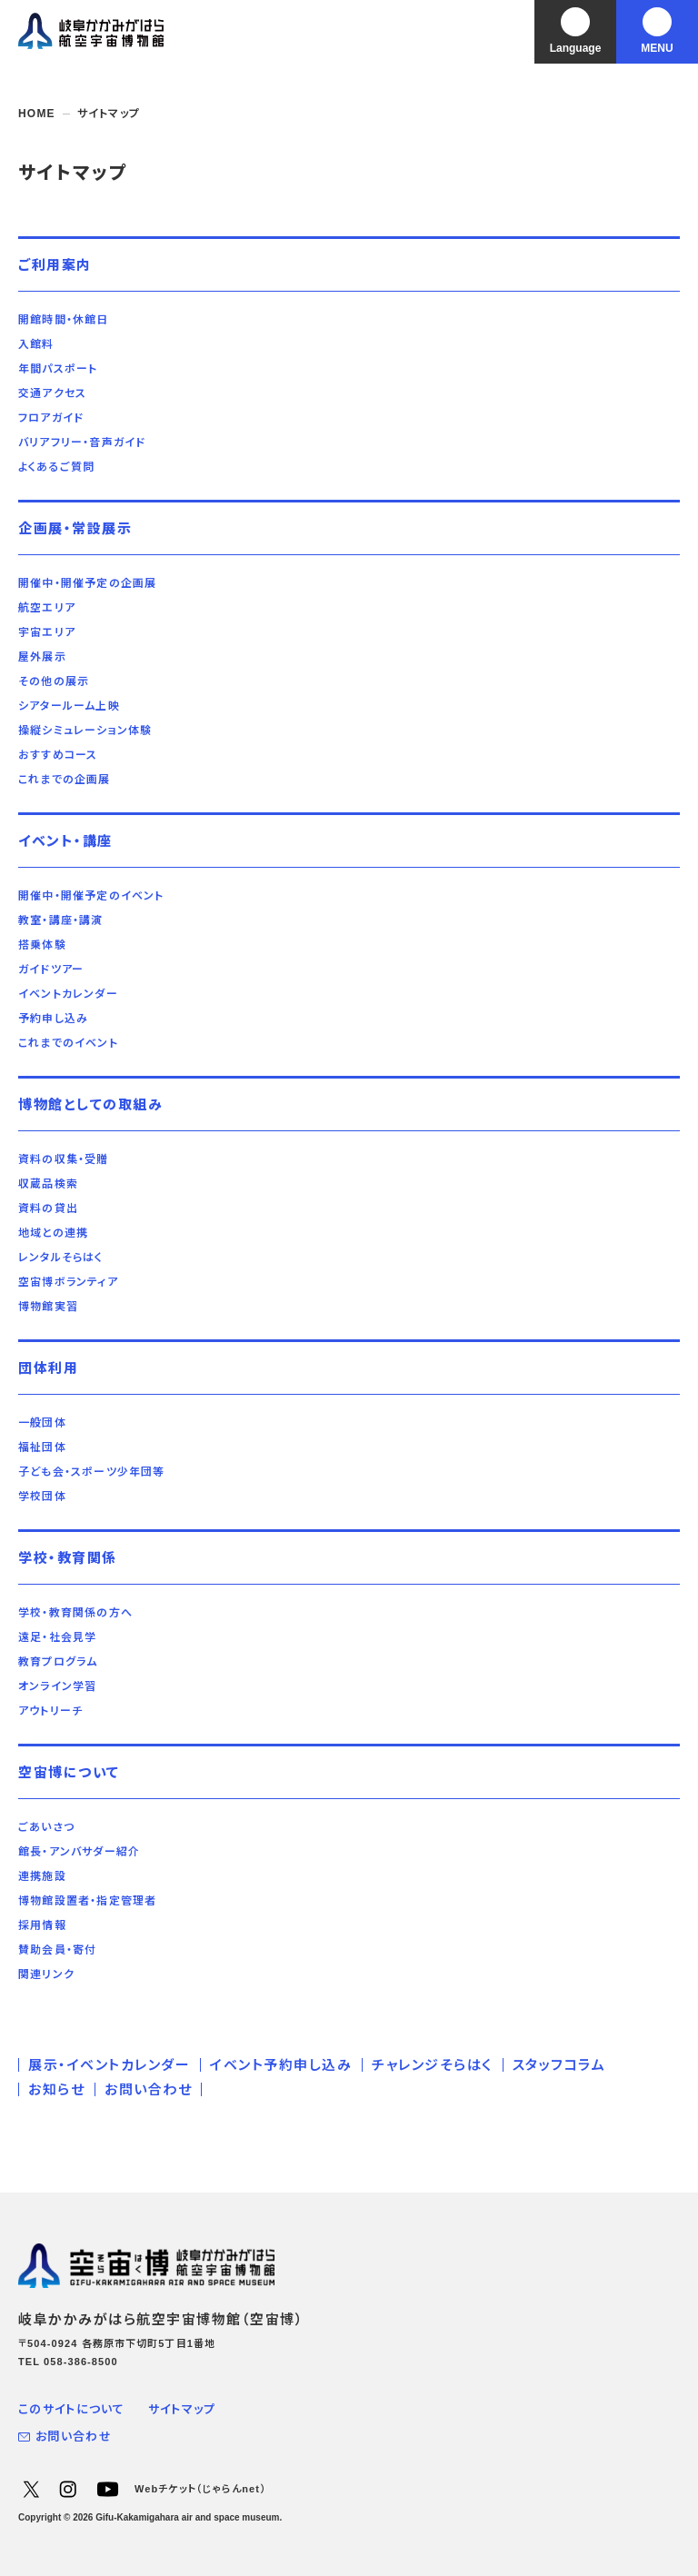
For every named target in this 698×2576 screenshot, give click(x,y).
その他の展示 (53, 681)
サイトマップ (182, 2409)
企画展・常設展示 (75, 528)
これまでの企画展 (64, 779)
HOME (36, 113)
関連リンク (46, 1974)
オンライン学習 (57, 1686)
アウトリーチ (50, 1711)
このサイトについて (71, 2409)
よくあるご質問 (56, 467)
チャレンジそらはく (432, 2065)
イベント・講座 (65, 841)
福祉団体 (42, 1447)
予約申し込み (53, 1018)
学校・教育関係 (67, 1558)
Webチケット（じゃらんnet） (200, 2488)
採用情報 (42, 1925)
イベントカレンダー (68, 994)
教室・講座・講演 (61, 920)
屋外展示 (42, 657)
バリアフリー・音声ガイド (81, 442)
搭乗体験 (42, 945)
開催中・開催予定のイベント (91, 896)
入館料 (36, 344)
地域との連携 (53, 1233)
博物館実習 (48, 1306)
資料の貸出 (48, 1208)
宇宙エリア (46, 632)
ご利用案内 (55, 265)
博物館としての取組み (90, 1104)
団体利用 (48, 1368)
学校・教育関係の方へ (75, 1612)
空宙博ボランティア (68, 1282)
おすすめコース (57, 755)
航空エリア (46, 608)
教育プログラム (57, 1662)
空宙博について (69, 1772)
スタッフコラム (559, 2065)
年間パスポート (57, 369)
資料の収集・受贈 (63, 1159)
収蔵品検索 (48, 1184)
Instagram (67, 2488)
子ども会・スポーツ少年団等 (91, 1472)
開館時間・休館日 (63, 319)
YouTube (107, 2488)
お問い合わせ (148, 2089)
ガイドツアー (51, 969)
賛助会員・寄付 (57, 1950)
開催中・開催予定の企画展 (87, 583)
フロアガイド (51, 418)
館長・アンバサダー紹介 (79, 1851)
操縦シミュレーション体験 (85, 730)
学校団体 (42, 1496)
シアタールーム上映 (69, 706)
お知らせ (56, 2089)
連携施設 (42, 1876)
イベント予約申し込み (281, 2065)
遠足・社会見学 (57, 1637)
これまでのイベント (68, 1043)
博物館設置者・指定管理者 (87, 1901)
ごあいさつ (46, 1827)
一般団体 (42, 1423)
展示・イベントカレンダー (109, 2065)
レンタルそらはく (61, 1257)
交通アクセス (52, 393)
